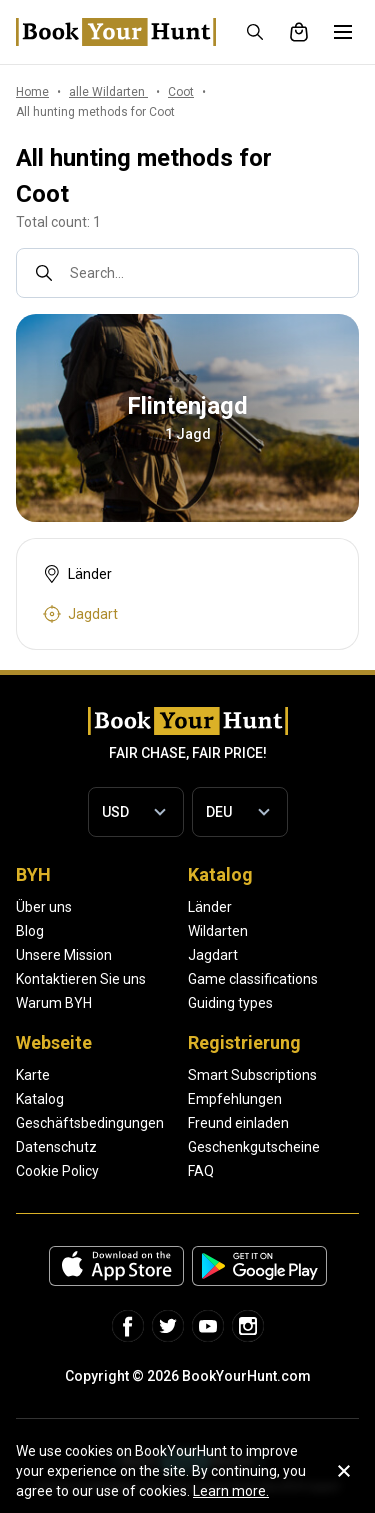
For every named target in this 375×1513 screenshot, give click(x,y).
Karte (33, 1075)
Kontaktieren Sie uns (81, 979)
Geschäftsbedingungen (90, 1123)
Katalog (40, 1099)
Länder (210, 907)
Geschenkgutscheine (254, 1147)
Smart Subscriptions (252, 1075)
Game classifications (253, 979)
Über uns (44, 907)
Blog (30, 931)
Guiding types (230, 1003)
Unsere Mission (64, 955)
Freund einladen (238, 1123)
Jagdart (213, 955)
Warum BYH (54, 1003)
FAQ (201, 1171)
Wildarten (218, 931)
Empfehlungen (235, 1099)
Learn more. (231, 1491)
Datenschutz (56, 1147)
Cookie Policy (57, 1171)
